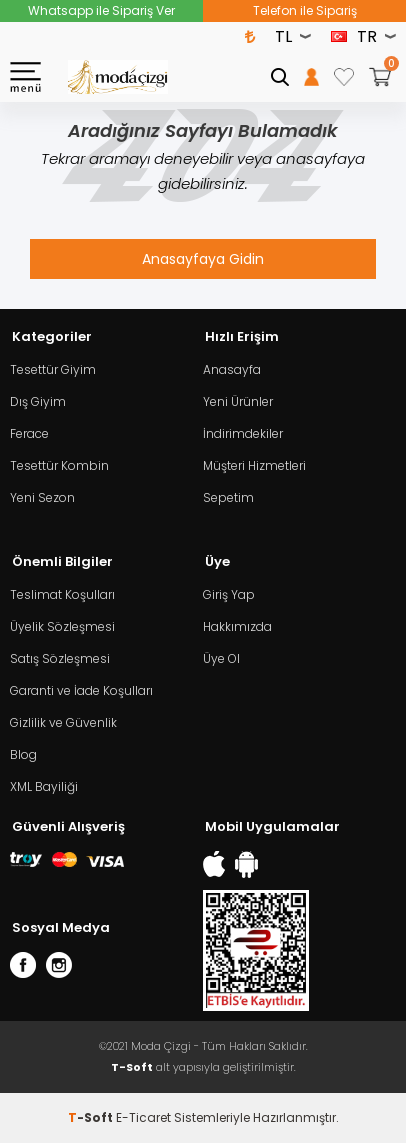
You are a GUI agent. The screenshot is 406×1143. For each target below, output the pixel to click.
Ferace (29, 433)
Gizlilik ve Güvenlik (63, 722)
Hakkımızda (237, 626)
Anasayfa (232, 369)
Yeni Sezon (42, 497)
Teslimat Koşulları (62, 594)
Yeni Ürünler (238, 401)
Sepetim (228, 497)
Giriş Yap (229, 594)
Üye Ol (221, 658)
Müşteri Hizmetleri (254, 465)
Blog (23, 754)
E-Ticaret (143, 1117)
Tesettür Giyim (53, 369)
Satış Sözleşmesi (60, 658)
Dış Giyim (38, 401)
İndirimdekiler (243, 433)
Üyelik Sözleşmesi (62, 626)
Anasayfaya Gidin (203, 259)
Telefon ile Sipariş (305, 10)
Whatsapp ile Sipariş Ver (101, 10)
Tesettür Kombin (59, 465)
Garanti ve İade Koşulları (81, 690)
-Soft (92, 1117)
